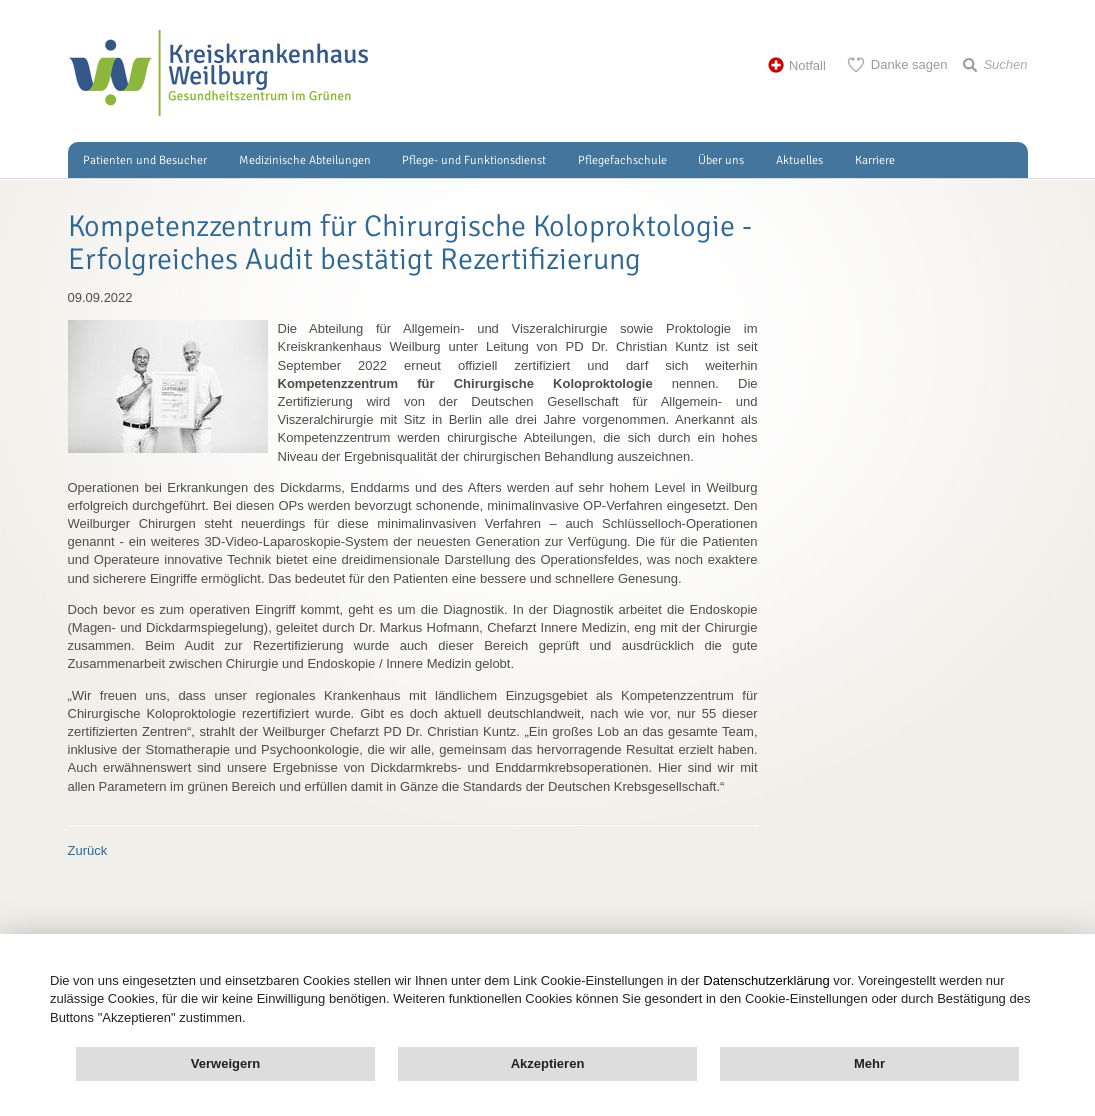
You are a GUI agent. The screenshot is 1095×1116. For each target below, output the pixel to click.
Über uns (721, 160)
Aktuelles (799, 160)
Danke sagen (909, 64)
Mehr (869, 1063)
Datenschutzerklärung (766, 980)
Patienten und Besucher (145, 160)
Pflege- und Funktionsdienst (474, 160)
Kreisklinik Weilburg (218, 73)
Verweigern (225, 1063)
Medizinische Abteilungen (305, 160)
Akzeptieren (548, 1063)
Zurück (88, 850)
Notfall (807, 65)
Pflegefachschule (622, 160)
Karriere (875, 160)
